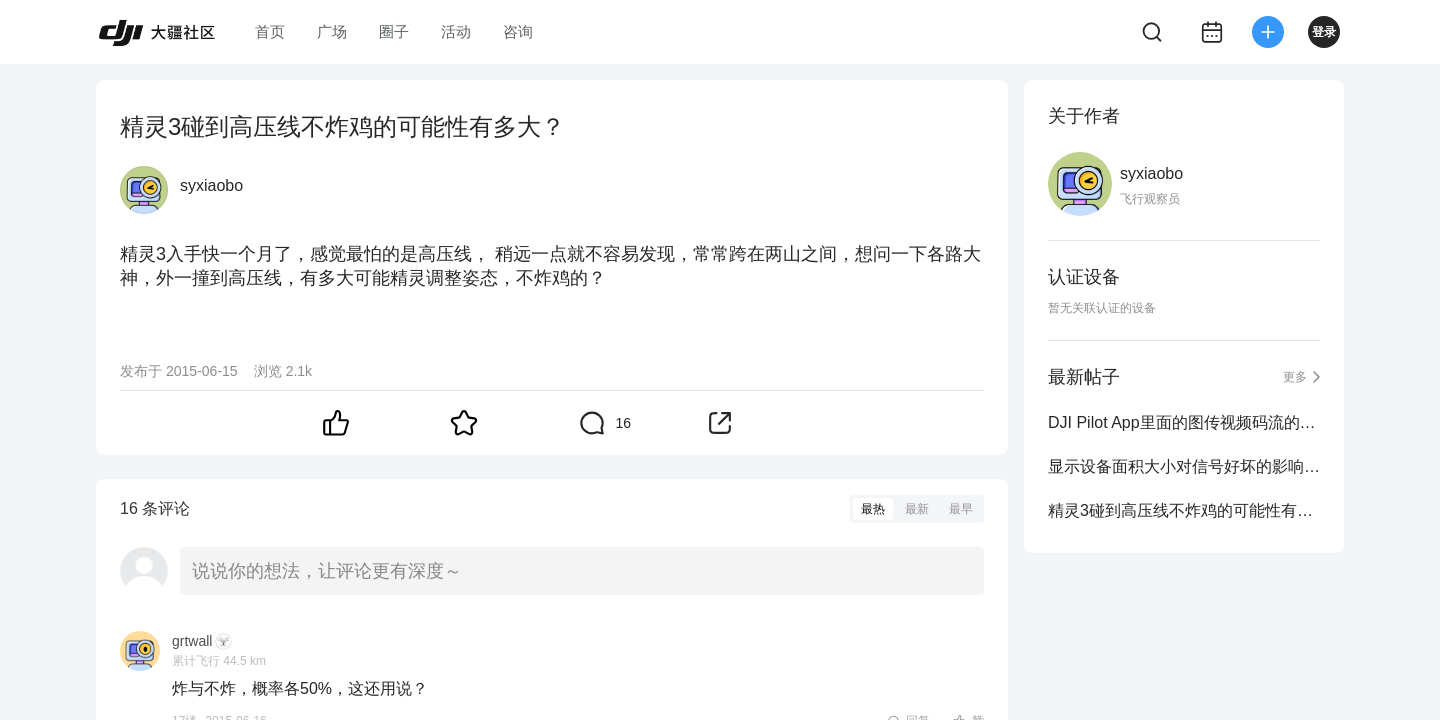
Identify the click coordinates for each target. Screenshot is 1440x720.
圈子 (394, 31)
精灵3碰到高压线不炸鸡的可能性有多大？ (1184, 510)
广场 (332, 31)
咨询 (518, 31)
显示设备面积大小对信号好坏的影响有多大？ (1184, 466)
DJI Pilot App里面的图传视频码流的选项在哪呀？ (1184, 422)
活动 (456, 31)
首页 (270, 31)
